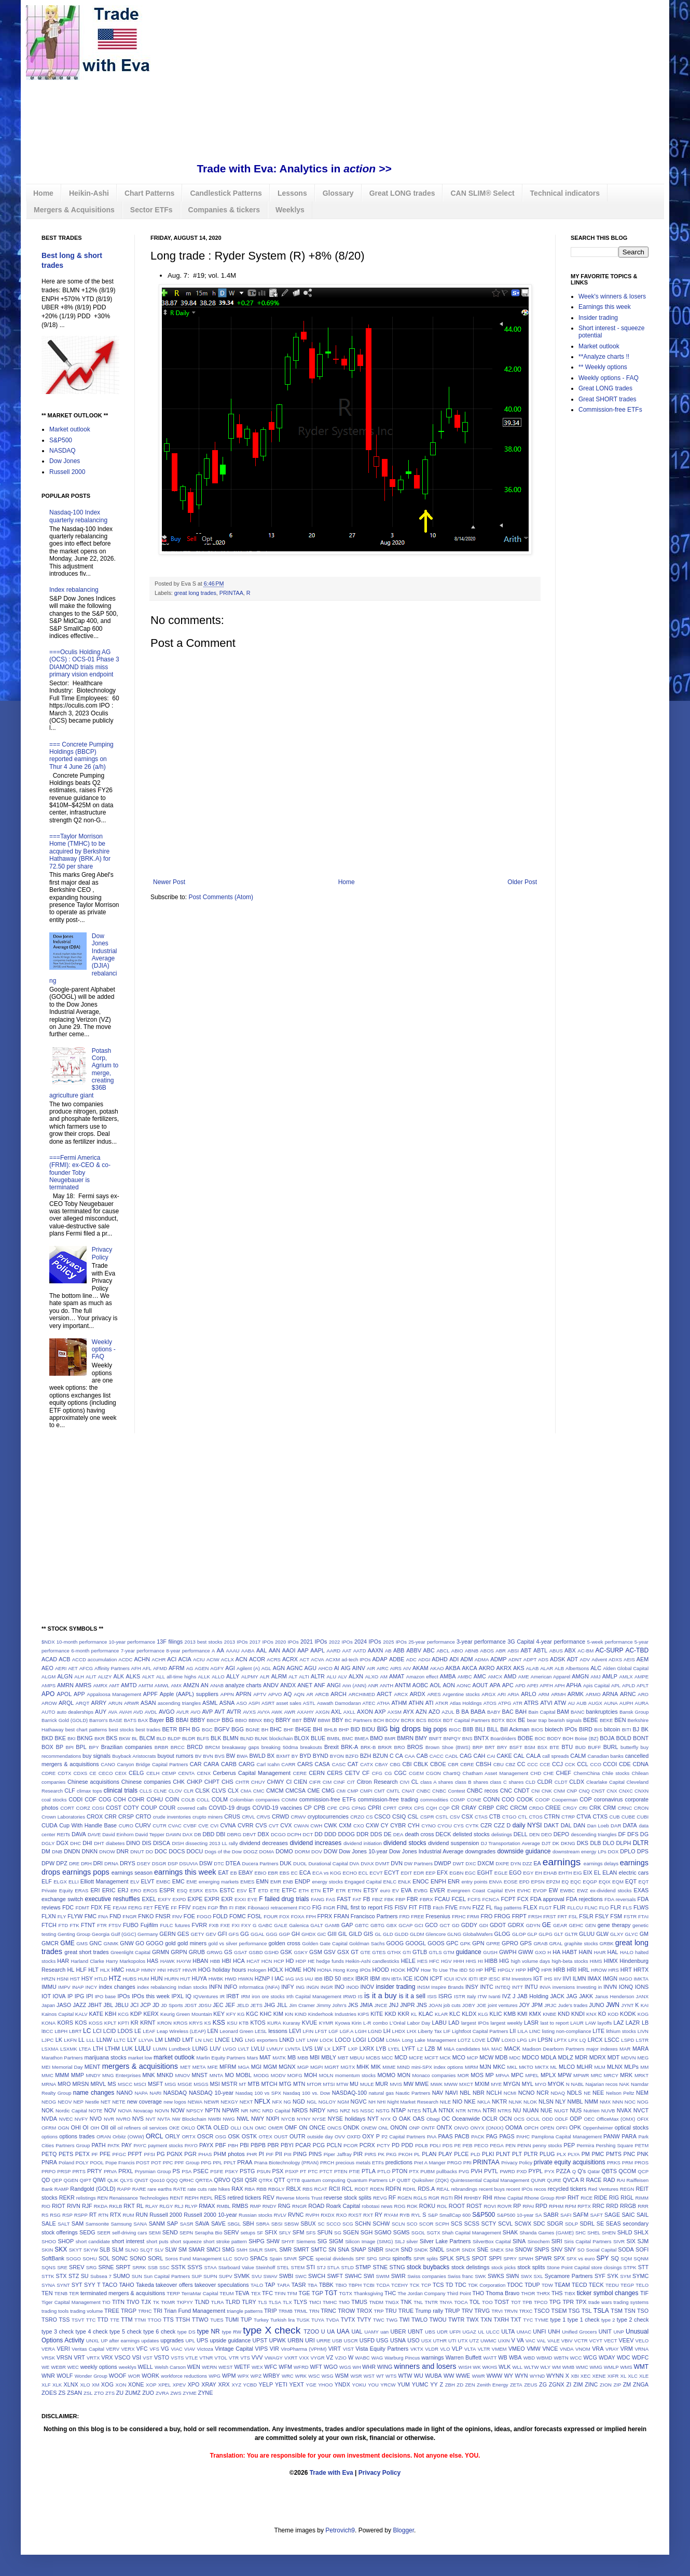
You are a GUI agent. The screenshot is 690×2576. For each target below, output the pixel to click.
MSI (214, 2084)
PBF (220, 2145)
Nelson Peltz (620, 2093)
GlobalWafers (478, 1934)
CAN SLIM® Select (482, 193)
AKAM (420, 1668)
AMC (480, 1676)
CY (385, 1825)
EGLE (501, 1873)
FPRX (324, 1916)
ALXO (372, 1676)
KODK (628, 2014)
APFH (546, 1685)
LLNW (104, 2040)
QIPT (85, 2180)
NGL (312, 2102)
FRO (487, 1916)
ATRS (531, 1703)
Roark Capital (343, 2206)
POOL (97, 2162)
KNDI (578, 2014)
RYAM (391, 2215)
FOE (189, 1916)
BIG (382, 1729)
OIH (94, 2128)
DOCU (195, 1851)
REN (102, 2198)
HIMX (611, 1961)
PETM (642, 2145)
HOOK (398, 1970)
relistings (86, 2198)
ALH (79, 1676)
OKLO (188, 2128)
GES (183, 1934)
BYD (305, 1756)
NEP (78, 2102)
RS (45, 2215)
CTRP (568, 1817)
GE (546, 1925)
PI (261, 2154)
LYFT (409, 2048)
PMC (597, 2154)
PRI (467, 2162)
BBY (337, 1720)
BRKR (385, 1747)
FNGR (129, 1916)
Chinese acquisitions (93, 1782)
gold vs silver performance (237, 1943)
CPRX (405, 1808)
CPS (419, 1808)
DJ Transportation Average (510, 1843)
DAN (579, 1825)
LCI (97, 2031)
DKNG (568, 1843)
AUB (581, 1703)
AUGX (595, 1703)
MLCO (567, 2067)
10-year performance (132, 1642)
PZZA (563, 2171)
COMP (457, 1799)
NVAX (624, 2110)
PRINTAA (231, 593)
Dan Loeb (598, 1825)
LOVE (479, 2040)
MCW (486, 2057)
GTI (407, 1952)
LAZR (633, 2022)
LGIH (360, 2031)
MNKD (165, 2075)
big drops (405, 1729)
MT (242, 2084)
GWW (525, 1952)
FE (107, 1907)
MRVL (98, 2084)
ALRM (279, 1676)
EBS (284, 1873)
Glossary (338, 193)
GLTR (570, 1934)
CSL (413, 1816)
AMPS (49, 1685)
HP (479, 1970)
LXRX (367, 2048)
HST (75, 1979)
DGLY (48, 1843)
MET (185, 2067)
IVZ (506, 1996)
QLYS (126, 2180)
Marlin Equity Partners (220, 2057)
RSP (67, 2215)
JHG (269, 2005)
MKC (499, 2067)
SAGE (612, 2215)
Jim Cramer (302, 2005)
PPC (168, 2162)
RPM (570, 2206)
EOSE (511, 1881)
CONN (491, 1799)
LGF (333, 2031)
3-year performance (481, 1641)
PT (303, 2171)
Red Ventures (603, 2189)
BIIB (468, 1729)
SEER (104, 2232)
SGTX (433, 2232)
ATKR (441, 1703)
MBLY (328, 2057)
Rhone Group (540, 2198)
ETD (263, 1890)
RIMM (641, 2198)
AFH (136, 1668)
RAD (609, 2180)
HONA (325, 1970)
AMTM (146, 1685)
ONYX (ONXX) (487, 2128)
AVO (195, 1712)
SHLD (624, 2232)
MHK (362, 2067)
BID (355, 1729)
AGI (230, 1668)
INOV (367, 1987)
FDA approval (547, 1899)
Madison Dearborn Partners (553, 2049)
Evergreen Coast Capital (475, 1890)
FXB (214, 1925)
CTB (495, 1816)
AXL (336, 1712)
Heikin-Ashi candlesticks (372, 1961)
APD (520, 1685)
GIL (342, 1934)
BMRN (405, 1738)
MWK (437, 2084)
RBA (250, 2189)
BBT (297, 1720)
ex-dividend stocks (610, 1890)
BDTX (498, 1720)
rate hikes (219, 2189)
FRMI (473, 1916)
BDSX (434, 1720)
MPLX (548, 2075)
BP (59, 1747)
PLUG (547, 2154)
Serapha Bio (208, 2232)
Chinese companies (146, 1782)
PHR (251, 2154)
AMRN (65, 1685)
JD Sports (172, 2005)
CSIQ (399, 1816)
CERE (300, 1773)
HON (309, 1970)
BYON (337, 1756)
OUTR (297, 2136)
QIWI (99, 2180)
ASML (209, 1703)
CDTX (64, 1773)
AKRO (487, 1668)
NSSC (368, 2110)
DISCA (161, 1843)
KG (241, 2014)
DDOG (346, 1834)
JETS (256, 2005)
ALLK (204, 1676)
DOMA (266, 1851)
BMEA (361, 1738)
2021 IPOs (313, 1641)
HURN (171, 1979)
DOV (316, 1851)
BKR (99, 1738)
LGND (375, 2031)
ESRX (196, 1890)
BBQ (269, 1720)
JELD (243, 2005)
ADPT (530, 1659)
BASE (115, 1720)
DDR (362, 1834)
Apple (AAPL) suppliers (189, 1694)
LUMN (160, 2049)
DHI (87, 1843)
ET (252, 1890)
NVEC (66, 2119)
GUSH (490, 1952)
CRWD (280, 1816)
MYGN (511, 2084)
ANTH (386, 1685)
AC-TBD (636, 1650)
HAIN (585, 1952)
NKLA (483, 2102)
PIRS (370, 2154)
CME (313, 1790)
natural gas (381, 2093)
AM (384, 1676)
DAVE (94, 1834)
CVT (274, 1825)
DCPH (294, 1834)
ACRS (274, 1659)
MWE (422, 2084)
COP (585, 1799)
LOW (493, 2040)
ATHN (416, 1703)
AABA (248, 1650)
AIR (371, 1668)
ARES (433, 1694)
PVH (476, 2171)
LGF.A (347, 2031)
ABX (570, 1650)
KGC (252, 2014)
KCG (123, 2014)
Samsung (121, 2224)
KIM (278, 2014)
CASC (339, 1764)
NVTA (163, 2119)
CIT (351, 1782)
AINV (358, 1668)
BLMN (231, 1738)
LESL (261, 2031)
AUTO (48, 1712)
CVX (286, 1825)
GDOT (498, 1925)
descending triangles (593, 1834)
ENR (454, 1881)
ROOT (457, 2206)
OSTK (249, 2136)
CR (455, 1808)
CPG (344, 1808)
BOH (567, 1738)
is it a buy (380, 1995)
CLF (69, 1790)
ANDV (271, 1685)
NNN (617, 2102)
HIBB (491, 1961)
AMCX (495, 1676)
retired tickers (244, 2197)
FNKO (146, 1916)
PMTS (614, 2154)
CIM (327, 1782)
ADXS (615, 1659)
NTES (414, 2110)
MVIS (396, 2084)
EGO (515, 1872)
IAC (279, 1978)
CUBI (642, 1817)
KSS (219, 2022)
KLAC (426, 2014)
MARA (640, 2048)
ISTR (459, 1996)
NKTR (499, 2101)
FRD (404, 1916)
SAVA (202, 2223)
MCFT (431, 2057)
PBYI (287, 2145)
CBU (498, 1764)
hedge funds (330, 1961)
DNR (123, 1851)
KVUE (309, 2022)
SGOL (418, 2232)
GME (67, 1943)
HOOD (380, 1970)
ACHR (158, 1659)
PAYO (191, 2145)
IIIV (557, 1979)
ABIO (457, 1650)
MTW (342, 2084)
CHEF (563, 1773)
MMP (77, 2075)
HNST (174, 1970)
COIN (172, 1799)
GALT (316, 1925)
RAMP (61, 2189)
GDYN (533, 1925)
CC (521, 1764)
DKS (582, 1843)
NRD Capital (277, 2110)
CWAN (301, 1825)
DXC (470, 1863)
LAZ (618, 2022)
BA (464, 1712)
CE (92, 1773)
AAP (303, 1650)
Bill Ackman (514, 1729)
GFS (234, 1934)
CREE (553, 1808)
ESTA (211, 1890)
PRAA (244, 2162)
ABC (429, 1650)
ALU (331, 1676)
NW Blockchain (189, 2119)
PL (417, 2154)
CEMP (169, 1773)
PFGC (119, 2154)
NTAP (398, 2110)
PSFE (216, 2171)
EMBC (163, 1881)
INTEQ (502, 1987)
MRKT (641, 2075)
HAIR (600, 1952)
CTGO (509, 1817)
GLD (388, 1934)
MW (408, 2084)
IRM (245, 1996)
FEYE (162, 1907)
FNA (103, 1916)
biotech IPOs (561, 1729)
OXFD (354, 2136)
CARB (229, 1764)
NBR (479, 2093)
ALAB (532, 1668)
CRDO (536, 1808)
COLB (188, 1799)
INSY (471, 1987)
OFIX (642, 2119)
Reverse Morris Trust (299, 2198)
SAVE (218, 2223)
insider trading (396, 1986)
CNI (535, 1791)
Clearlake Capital (605, 1782)
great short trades (86, 1952)
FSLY (602, 1916)
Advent (599, 1659)
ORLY (172, 2136)
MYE (496, 2084)
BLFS (203, 1738)
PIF (269, 2154)
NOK (47, 2110)
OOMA (513, 2127)
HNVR (190, 1970)
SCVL (505, 2223)
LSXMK (68, 2049)
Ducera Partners (260, 1863)
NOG (642, 2102)
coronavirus (608, 1799)
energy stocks (327, 1881)
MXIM (482, 2084)
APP (79, 1694)
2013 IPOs (236, 1642)
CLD (530, 1782)
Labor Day (419, 2023)
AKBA (452, 1668)
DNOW (107, 1851)
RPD (541, 2206)
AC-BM (585, 1650)
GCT (444, 1925)
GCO (431, 1925)
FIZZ (478, 1907)
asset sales (288, 1703)
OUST (281, 2136)
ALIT (91, 1676)
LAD (453, 2022)
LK (59, 2040)
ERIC (109, 1890)
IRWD (349, 1996)
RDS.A (426, 2189)
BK (644, 1729)
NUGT (561, 2110)
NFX (277, 2102)
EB (233, 1873)
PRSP (64, 2171)
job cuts (452, 2005)
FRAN (341, 1916)
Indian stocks (192, 1987)
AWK (277, 1712)
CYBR (398, 1825)
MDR (581, 2057)
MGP (303, 2067)
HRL (583, 1970)
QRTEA (204, 2180)
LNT (301, 2040)
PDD (407, 2145)
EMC (178, 1881)
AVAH (125, 1712)
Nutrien (592, 2110)
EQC (575, 1881)
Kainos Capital (58, 2014)
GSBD (256, 1952)
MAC (496, 2049)
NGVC (359, 2101)
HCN (266, 1961)
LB (645, 2022)
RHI (488, 2197)
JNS (422, 2005)
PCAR (303, 2145)
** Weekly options (602, 367)
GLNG (454, 1934)
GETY (197, 1934)
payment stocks (165, 2145)
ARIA (513, 1694)
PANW (611, 2136)
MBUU (357, 2057)
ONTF (428, 2128)
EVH (510, 1890)
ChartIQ (452, 1773)
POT (156, 2162)
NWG (228, 2119)
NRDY (318, 2110)
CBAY (381, 1764)
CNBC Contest (448, 1791)
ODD (547, 2119)
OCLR (490, 2119)
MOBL (244, 2075)
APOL (64, 1694)
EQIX (605, 1881)
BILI (480, 1729)
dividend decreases (264, 1843)
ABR (500, 1650)
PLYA (573, 2154)
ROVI (489, 2206)
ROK (412, 2206)
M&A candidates (462, 2049)
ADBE (396, 1659)
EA (537, 1863)
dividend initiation (362, 1843)
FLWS (640, 1907)
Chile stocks (615, 1773)
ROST (474, 2206)
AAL (261, 1650)
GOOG (395, 1943)
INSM (423, 1987)
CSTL (441, 1817)
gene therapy (614, 1925)
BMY (421, 1738)
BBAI (182, 1720)
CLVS (219, 1790)
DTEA (233, 1863)
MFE (213, 2067)
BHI (317, 1729)
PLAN (429, 2154)
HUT (185, 1979)
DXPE (502, 1863)
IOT (46, 1996)
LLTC (120, 2040)
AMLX (626, 1676)
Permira (586, 2145)
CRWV (298, 1817)
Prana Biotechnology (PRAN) (286, 2162)
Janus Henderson (614, 1996)
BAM (563, 1712)
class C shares (507, 1782)
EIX (587, 1872)
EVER (437, 1890)
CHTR (243, 1782)
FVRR (199, 1925)
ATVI (546, 1703)
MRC (596, 2075)
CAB (421, 1756)
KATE (96, 2014)
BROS (415, 1747)
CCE (545, 1764)
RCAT (320, 2189)
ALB (559, 1668)
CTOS (535, 1817)
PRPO (49, 2171)
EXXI (240, 1899)
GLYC (631, 1934)
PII (278, 2154)
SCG (347, 2224)
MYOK (556, 2084)
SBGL (234, 2224)
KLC (454, 2014)
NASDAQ (62, 450)
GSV (330, 1952)
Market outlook (69, 429)
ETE (275, 1890)
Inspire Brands (447, 1987)
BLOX (301, 1738)
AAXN (375, 1650)
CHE (548, 1773)
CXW (372, 1825)
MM (644, 2067)
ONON (398, 2127)
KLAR (441, 2014)
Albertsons (577, 1668)
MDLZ (565, 2057)
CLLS (146, 1791)
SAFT (596, 2215)
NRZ (345, 2110)
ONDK (351, 2127)
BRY (502, 1747)
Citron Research (377, 1782)
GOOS (435, 1943)
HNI (161, 1970)
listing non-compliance (566, 2031)
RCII (334, 2189)
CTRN (552, 1816)
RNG (284, 2206)
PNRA (49, 2162)
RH (458, 2197)
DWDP (442, 1863)
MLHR (585, 2067)
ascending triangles (179, 1703)
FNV (177, 1916)
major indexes (602, 2049)
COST (113, 1808)
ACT (304, 1659)
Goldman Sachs (367, 1943)
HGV (446, 1961)
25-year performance (431, 1642)
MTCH (269, 2084)
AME (523, 1676)
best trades (147, 1729)
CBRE (467, 1764)
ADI (454, 1659)
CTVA (583, 1816)
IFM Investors (517, 1979)
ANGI (333, 1685)
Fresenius (437, 1916)
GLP (532, 1934)
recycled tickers (567, 2189)
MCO (458, 2057)
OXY (368, 2136)
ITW (482, 1996)
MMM (62, 2075)
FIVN (465, 1907)
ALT (292, 1676)
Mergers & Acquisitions (74, 210)
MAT (265, 2057)
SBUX (307, 2223)
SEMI (154, 2232)
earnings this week (185, 1872)
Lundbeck (179, 2049)
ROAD (316, 2206)
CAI (491, 1756)
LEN (212, 2031)
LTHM (112, 2048)
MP (489, 2075)
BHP (344, 1729)
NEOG (49, 2102)
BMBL (333, 1738)
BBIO (241, 1720)
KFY (231, 2014)
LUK (127, 2048)
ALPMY (249, 1676)
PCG (319, 2145)
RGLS (420, 2198)
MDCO (530, 2057)
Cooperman (564, 1799)
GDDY (469, 1925)
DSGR (159, 1863)
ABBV (413, 1650)
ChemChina (586, 1773)
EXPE (195, 1899)
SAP (172, 2223)
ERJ (123, 1890)
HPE (490, 1970)
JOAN (435, 2005)
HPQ (534, 1970)
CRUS (232, 1816)
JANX (642, 1996)
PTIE (354, 2171)
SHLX (641, 2232)
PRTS (78, 2171)
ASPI (254, 1703)
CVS (261, 1825)
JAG (572, 1996)
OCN (505, 2119)
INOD (352, 1987)
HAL (613, 1952)
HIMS (596, 1961)
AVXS (249, 1712)
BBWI (324, 1720)
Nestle (92, 2102)
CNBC (424, 1791)
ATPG (504, 1703)
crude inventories (172, 1817)
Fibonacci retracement (272, 1907)
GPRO (510, 1943)
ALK (119, 1676)
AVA (112, 1712)
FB (366, 1899)
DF (621, 1834)
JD (156, 2005)
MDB (501, 2057)
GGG (271, 1934)
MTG (285, 2084)
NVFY (81, 2119)
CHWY (275, 1782)
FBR (412, 1899)
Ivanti (495, 1996)
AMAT (396, 1676)
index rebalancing (156, 1987)
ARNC (628, 1694)
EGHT (485, 1872)
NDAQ (557, 2093)
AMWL (162, 1685)
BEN (620, 1720)
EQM (618, 1881)
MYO (540, 2084)
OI (85, 2127)
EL (597, 1872)
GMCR (50, 1943)
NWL (243, 2119)
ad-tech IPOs (355, 1659)
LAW (590, 2023)
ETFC (289, 1890)
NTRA (474, 2110)
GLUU (587, 1934)
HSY (87, 1978)
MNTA (216, 2075)
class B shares (471, 1782)
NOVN (162, 2110)
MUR (382, 2084)
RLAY (151, 2206)
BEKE (606, 1720)
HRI (572, 1970)
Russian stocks (255, 2215)
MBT (343, 2057)
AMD (510, 1676)
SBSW (291, 2224)
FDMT (83, 1907)
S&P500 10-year (515, 2215)
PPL (217, 2162)
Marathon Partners (62, 2057)
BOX (47, 1747)
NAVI (451, 2093)
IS (360, 1996)
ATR (517, 1703)
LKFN (70, 2040)
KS (207, 2023)
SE (600, 2223)
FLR (616, 1907)
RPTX (584, 2206)
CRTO (143, 1816)
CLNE (160, 1791)
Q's (581, 2171)
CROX (95, 1816)
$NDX (48, 1642)
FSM (616, 1916)
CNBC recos (482, 1790)
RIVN (73, 2206)
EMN (262, 1881)
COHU (154, 1799)
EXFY (164, 1899)
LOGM (376, 2040)
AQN (299, 1694)
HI (480, 1961)
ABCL (442, 1650)
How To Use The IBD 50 (448, 1970)
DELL (521, 1834)
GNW (126, 1943)
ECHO (349, 1873)
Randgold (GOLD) (92, 2189)
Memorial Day (67, 2067)
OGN (63, 2128)
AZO (434, 1712)
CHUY (258, 1782)
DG (644, 1834)
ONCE (317, 2127)
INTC (486, 1987)
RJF (87, 2206)
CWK (330, 1825)
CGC (400, 1773)
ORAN (103, 2136)
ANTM (403, 1685)
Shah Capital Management (471, 2232)
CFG (377, 1773)
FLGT (545, 1907)
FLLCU (575, 1907)
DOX (613, 1851)
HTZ (115, 1978)
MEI (46, 2067)
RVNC (295, 2215)
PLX (561, 2154)
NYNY (304, 2119)
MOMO (386, 2075)
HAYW (183, 1961)
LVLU (258, 2048)
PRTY (94, 2171)
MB (291, 2057)
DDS (376, 1834)
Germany (147, 1934)
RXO (341, 2215)
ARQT (83, 1703)
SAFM (580, 2215)
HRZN (49, 1979)
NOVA (125, 2110)
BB (169, 1720)
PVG (464, 2171)
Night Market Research (412, 2102)
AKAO (437, 1668)
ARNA (610, 1694)
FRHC (459, 1916)
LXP (352, 2049)
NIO (457, 2101)
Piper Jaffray (338, 2154)
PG (161, 2154)
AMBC (465, 1676)
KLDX (469, 2014)
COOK (525, 1799)
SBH (248, 2223)
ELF (47, 1881)
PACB (462, 2136)
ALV (342, 1676)
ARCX (401, 1694)
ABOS (487, 1650)
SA (538, 2215)
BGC (207, 1729)
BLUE (318, 1738)
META (199, 2067)
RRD (612, 2206)
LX (327, 2049)
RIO (46, 2206)
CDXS (81, 1773)
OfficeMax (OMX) (616, 2119)
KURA (274, 2023)
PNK (642, 2154)
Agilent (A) (248, 1668)
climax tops (89, 1791)
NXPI (272, 2119)
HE (311, 1961)
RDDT (361, 2189)
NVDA (49, 2119)
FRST (549, 1916)
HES (422, 1961)
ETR (341, 1890)
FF (174, 1907)
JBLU (121, 2005)
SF (260, 2232)
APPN (227, 1694)
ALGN (64, 1676)
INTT (517, 1987)
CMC (259, 1791)
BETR (169, 1729)
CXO (358, 1825)
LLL (91, 2040)
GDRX (516, 1925)
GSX (343, 1952)
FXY (246, 1925)
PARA (629, 2136)
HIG (504, 1961)
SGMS (401, 2232)
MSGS (201, 2084)
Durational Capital (328, 1863)
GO (139, 1943)
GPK (465, 1943)
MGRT (331, 2067)
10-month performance (82, 1642)
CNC (506, 1790)
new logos (174, 2102)
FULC (166, 1925)
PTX (414, 2171)
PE (457, 2145)
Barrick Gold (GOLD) (65, 1720)
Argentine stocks (461, 1694)
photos (236, 2154)
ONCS (334, 2128)
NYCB (288, 2119)
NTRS (504, 2110)
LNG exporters (261, 2040)
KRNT (147, 2022)
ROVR (505, 2206)
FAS (330, 1899)
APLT (642, 1685)
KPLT (110, 2023)
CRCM (518, 1808)
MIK (376, 2067)
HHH (458, 1961)
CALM (578, 1756)
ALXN (356, 1676)
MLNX (615, 2067)
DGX (62, 1843)
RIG (614, 2197)
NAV (437, 2093)
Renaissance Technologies (138, 2198)
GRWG (214, 1952)
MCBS (373, 2057)
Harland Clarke (87, 1961)
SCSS (471, 2223)
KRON (164, 2023)
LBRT (75, 2031)
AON (448, 1685)
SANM (157, 2223)
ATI (429, 1703)
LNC (208, 2040)
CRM (609, 1808)
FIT (413, 1907)
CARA (211, 1764)
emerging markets (219, 1881)
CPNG (359, 1808)
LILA (522, 2031)
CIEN (300, 1782)
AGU (310, 1668)
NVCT (640, 2110)
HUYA (198, 1978)
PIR (358, 2154)
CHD (535, 1773)
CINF (339, 1782)
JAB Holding (532, 1996)
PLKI (488, 2154)
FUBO (131, 1925)
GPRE (493, 1943)
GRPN (179, 1952)
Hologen (256, 1970)
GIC (321, 1934)
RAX (237, 2189)
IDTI (473, 1979)
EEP (430, 1873)
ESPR (166, 1890)
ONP (414, 2128)
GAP (347, 1925)
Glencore (435, 1934)
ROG (400, 2206)
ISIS (432, 1996)
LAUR (577, 2023)
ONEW (369, 2128)
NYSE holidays (347, 2119)
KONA (49, 2023)
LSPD (627, 2040)
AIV (407, 1668)
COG (105, 1799)
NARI (155, 2093)
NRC (255, 2110)
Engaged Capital (362, 1881)
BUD (580, 1747)
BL (135, 1738)
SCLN (398, 2224)
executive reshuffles (112, 1899)
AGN (279, 1668)
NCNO (526, 2093)
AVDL (151, 1712)
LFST (321, 2031)
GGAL (258, 1934)
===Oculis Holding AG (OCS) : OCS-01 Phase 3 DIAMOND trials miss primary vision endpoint (84, 663)
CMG (328, 1790)
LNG (237, 2040)
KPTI (123, 2023)
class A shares (436, 1782)
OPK (575, 2127)
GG (244, 1934)
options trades (76, 2136)
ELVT (147, 1881)
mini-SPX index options (437, 2067)
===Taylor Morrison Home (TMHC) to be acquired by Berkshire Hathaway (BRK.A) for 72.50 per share (80, 851)
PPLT (230, 2162)
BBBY (197, 1720)
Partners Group (73, 2145)
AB (388, 1650)
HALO (626, 1952)
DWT (458, 1863)
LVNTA (293, 2049)
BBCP (213, 1720)
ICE (407, 1978)
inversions (564, 1987)
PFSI (149, 2154)
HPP (521, 1970)
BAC (507, 1712)
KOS (81, 2022)
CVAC (175, 1825)
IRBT (232, 1996)
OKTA (204, 2127)
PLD (475, 2154)
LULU (143, 2048)
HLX (105, 1970)
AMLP (609, 1676)
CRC (502, 1808)
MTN (299, 2084)
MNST (200, 2075)
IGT (538, 1978)
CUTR (160, 1825)
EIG (577, 1873)
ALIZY (105, 1676)
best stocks (121, 1729)
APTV (259, 1694)
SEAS (613, 2223)
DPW (48, 1863)
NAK (624, 2084)
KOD (613, 2014)
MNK (149, 2075)
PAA (431, 2136)
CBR (453, 1764)
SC (321, 2224)
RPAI (528, 2206)
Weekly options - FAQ (104, 1349)
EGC (470, 1873)
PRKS (613, 2162)
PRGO (454, 2162)
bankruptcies (602, 1712)
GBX (392, 1925)
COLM (220, 1799)
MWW (451, 2084)
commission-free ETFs (327, 1799)
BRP (478, 1747)
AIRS (396, 1668)
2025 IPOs (395, 1642)
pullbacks (446, 2171)
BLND (247, 1738)
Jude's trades (573, 2005)
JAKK (586, 1996)
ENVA (495, 1881)
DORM (302, 1851)
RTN (103, 2215)
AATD (359, 1650)
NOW (177, 2110)
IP (70, 1996)
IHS (548, 1979)
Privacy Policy (102, 1253)
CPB (319, 1808)
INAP (78, 1987)
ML (553, 2067)
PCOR (350, 2145)
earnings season (132, 1872)
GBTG (377, 1925)
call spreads (555, 1756)
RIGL (626, 2197)
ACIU (199, 1659)
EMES (247, 1881)
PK (381, 2154)
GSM (315, 1952)
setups (248, 2232)
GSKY (301, 1952)
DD (318, 1834)
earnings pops (85, 1872)
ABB (399, 1650)
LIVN (643, 2031)
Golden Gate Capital (325, 1943)
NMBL (575, 2101)
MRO (64, 2084)
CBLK (420, 1764)
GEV (210, 1934)
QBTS (609, 2171)
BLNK (261, 1738)
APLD (628, 1685)
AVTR (234, 1712)
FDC (68, 1907)
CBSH (483, 1764)
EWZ (582, 1890)
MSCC (125, 2084)
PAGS (506, 2136)
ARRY (98, 1703)
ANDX (288, 1685)
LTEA (85, 2049)
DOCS (177, 1851)
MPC (517, 2075)
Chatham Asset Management (496, 1773)
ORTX (188, 2136)
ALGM (49, 1676)
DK (556, 1843)
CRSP (126, 1816)
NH (372, 2102)
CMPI (366, 1791)
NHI (381, 2102)
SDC (539, 2223)
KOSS (96, 2023)
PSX (278, 2171)
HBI (226, 1961)
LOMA (393, 2040)
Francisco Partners (374, 1916)
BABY (494, 1712)
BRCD (195, 1747)
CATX (366, 1764)
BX (270, 1756)
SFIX (271, 2232)
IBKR (361, 1978)
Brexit (331, 1747)
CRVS (263, 1817)
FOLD (220, 1916)
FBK (389, 1899)
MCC (387, 2057)
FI (231, 1907)
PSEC (201, 2171)
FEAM (120, 1907)
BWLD (258, 1756)
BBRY (283, 1720)
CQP (444, 1808)
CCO (595, 1764)
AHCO (325, 1668)
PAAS (445, 2136)
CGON (433, 1773)
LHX (412, 2031)
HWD (231, 1979)
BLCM (147, 1738)
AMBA (448, 1676)
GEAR (560, 1925)
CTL (522, 1817)
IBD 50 (332, 1978)
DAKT (551, 1825)
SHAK (510, 2232)
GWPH (508, 1952)
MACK (512, 2048)
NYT (373, 2119)
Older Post (522, 882)
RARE (139, 2189)
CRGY (570, 1808)
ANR (373, 1685)
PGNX (175, 2154)
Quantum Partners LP (371, 2180)
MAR (624, 2049)
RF (392, 2197)
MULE (367, 2084)
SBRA (262, 2224)
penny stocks (547, 2145)
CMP (352, 1791)
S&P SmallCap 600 (449, 2215)
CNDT (522, 1790)
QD (46, 2180)
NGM (343, 2102)
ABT (525, 1650)
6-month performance (95, 1650)
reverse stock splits (347, 2197)
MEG (642, 2057)
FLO (604, 1907)
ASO (242, 1703)
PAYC (139, 2145)
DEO (546, 1834)
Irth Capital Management (313, 1996)
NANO (124, 2093)
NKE (469, 2101)
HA (556, 1952)
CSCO (382, 1816)
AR (309, 1694)
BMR (389, 1738)
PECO (481, 2145)
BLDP (174, 1738)
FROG (502, 1916)
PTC (313, 2171)
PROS (641, 2162)
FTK (74, 1925)
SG (337, 2232)
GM (644, 1934)
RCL (347, 2189)
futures (182, 1925)
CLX (233, 1790)
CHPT (211, 1782)
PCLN (334, 2145)
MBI (315, 2057)
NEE (598, 2093)
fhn (223, 1907)
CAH (480, 1756)
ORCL (154, 2136)
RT (92, 2215)
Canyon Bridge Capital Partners (152, 1764)
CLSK (202, 1790)
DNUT (137, 1851)
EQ (565, 1881)
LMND (172, 2040)
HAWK (167, 1961)
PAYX (206, 2145)
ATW (560, 1703)
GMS (82, 1943)
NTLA (429, 2110)
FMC (90, 1916)
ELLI (73, 1881)
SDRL (587, 2223)
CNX (611, 1791)
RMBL (224, 2206)
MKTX (542, 2067)
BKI (71, 1738)
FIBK (240, 1907)
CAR (196, 1764)
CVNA (228, 1825)
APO (48, 1694)
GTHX (394, 1952)
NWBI (214, 2119)
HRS (614, 1970)
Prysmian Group (153, 2171)
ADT (572, 1659)
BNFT (435, 1738)
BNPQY (452, 1738)
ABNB (471, 1650)
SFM (299, 2232)
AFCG (86, 1668)
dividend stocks (404, 1843)
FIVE (451, 1907)
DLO (608, 1843)
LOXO (509, 2040)
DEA (398, 1834)
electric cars (633, 1872)
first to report (366, 1907)
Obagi (433, 2119)
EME (191, 1881)
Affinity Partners (112, 1668)
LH (387, 2031)
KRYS (196, 2023)
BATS (130, 1720)
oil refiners (129, 2128)
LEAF (149, 2031)
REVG (380, 2198)
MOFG (294, 2075)
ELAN (609, 1872)
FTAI (643, 1916)
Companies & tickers (224, 210)
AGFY (217, 1668)
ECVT (376, 1873)
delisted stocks (471, 1834)
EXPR (211, 1899)
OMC (260, 2128)
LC (87, 2031)
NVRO (123, 2119)
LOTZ (464, 2040)
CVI (214, 1825)
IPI (89, 1996)
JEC (218, 2005)
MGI (256, 2067)
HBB (215, 1961)
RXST (355, 2215)
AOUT (480, 1685)
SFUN (324, 2232)
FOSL (254, 1916)
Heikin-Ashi (89, 193)
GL (378, 1934)
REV (268, 2197)
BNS (467, 1738)
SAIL (642, 2215)
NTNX (446, 2110)
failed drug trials (287, 1899)
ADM (466, 1659)
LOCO (343, 2040)
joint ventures (502, 2005)
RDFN (393, 2189)
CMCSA (295, 1790)
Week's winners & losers (612, 296)
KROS (180, 2023)
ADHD (440, 1659)
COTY (131, 1808)
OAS (418, 2119)
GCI (419, 1925)
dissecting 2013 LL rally (211, 1843)
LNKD (286, 2040)
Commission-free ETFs (610, 409)
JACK (557, 1996)
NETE (119, 2102)
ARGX (488, 1694)
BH (264, 1729)
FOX (284, 1916)
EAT (223, 1872)
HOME (293, 1970)
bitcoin (612, 1729)
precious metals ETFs (360, 2162)
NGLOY (327, 2102)
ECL (363, 1873)
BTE (554, 1747)
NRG (332, 2110)
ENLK (404, 1881)
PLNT (503, 2154)
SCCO (333, 2224)
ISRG (445, 1996)
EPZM (553, 1881)
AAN (274, 1650)
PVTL (491, 2171)
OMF (291, 2127)
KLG (483, 2014)
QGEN (71, 2180)
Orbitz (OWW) (128, 2136)
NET (106, 2102)
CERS (334, 1773)
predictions (398, 2162)
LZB (430, 2048)
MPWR (581, 2075)
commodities (434, 1799)
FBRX (426, 1899)
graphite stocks (581, 1943)
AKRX (504, 1668)
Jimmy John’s (331, 2005)
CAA (410, 1756)
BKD (47, 1738)
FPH (311, 1916)
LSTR (642, 2040)
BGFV (221, 1729)
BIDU (368, 1729)
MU (354, 2084)
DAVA (79, 1834)
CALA (533, 1756)
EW (553, 1890)
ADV (584, 1659)
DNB (57, 1851)
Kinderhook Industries (332, 2014)
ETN (316, 1890)
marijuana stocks (105, 2057)
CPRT (390, 1808)
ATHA (383, 1703)
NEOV (65, 2102)
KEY (219, 2014)
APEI (533, 1685)
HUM (143, 1979)
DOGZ (250, 1851)
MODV (278, 2075)
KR (135, 2022)
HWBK (216, 1979)
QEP (56, 2180)
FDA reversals (620, 1899)
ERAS (81, 1890)
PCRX (367, 2145)
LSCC (611, 2040)
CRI (583, 1808)
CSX (467, 1816)
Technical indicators (565, 193)
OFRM (49, 2128)
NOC (630, 2102)
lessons (277, 2031)
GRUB (197, 1952)
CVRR (246, 1825)
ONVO (461, 2128)
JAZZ (79, 2005)
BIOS (537, 1729)
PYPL (536, 2171)
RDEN (377, 2189)
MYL (527, 2084)
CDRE (49, 1773)
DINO (133, 1843)
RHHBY (472, 2198)
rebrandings (464, 2189)
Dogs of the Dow (223, 1851)
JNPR (407, 2005)
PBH (233, 2145)
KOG (643, 2014)
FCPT (508, 1899)
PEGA (497, 2145)
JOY (524, 2005)
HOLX (275, 1970)
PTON (399, 2171)
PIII (287, 2154)
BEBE (590, 1720)
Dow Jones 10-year (363, 1851)
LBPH (60, 2031)
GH (296, 1934)
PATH (98, 2145)
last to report (555, 2023)
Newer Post (169, 882)
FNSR (162, 1916)
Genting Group (74, 1934)
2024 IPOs (367, 1641)
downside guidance (523, 1851)
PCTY (383, 2145)
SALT (64, 2224)
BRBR (162, 1747)
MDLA (548, 2057)
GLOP (519, 1934)
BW (230, 1756)
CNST (598, 1791)
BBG (227, 1720)
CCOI (610, 1764)
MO (229, 2075)
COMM (289, 1799)
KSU (232, 2023)
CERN (317, 1773)
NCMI (510, 2093)
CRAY (468, 1808)
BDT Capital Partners (466, 1720)
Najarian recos (602, 2084)
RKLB (115, 2206)
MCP (472, 2057)
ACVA (317, 1659)
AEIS (629, 1659)
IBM (375, 1978)
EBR (273, 1873)
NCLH (494, 2093)
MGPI (316, 2067)
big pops (435, 1729)
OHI (75, 2127)
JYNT (627, 2005)
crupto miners (207, 1817)
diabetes (115, 1843)
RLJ (178, 2206)
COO (508, 1799)
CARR (288, 1764)
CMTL (393, 1791)
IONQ (626, 1987)
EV (395, 1890)
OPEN (547, 2128)
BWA (242, 1756)
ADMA (482, 1659)
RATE (179, 2189)
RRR (643, 2206)
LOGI (359, 2040)
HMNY (148, 1970)
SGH (366, 2232)
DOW (330, 1851)
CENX (204, 1773)
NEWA (195, 2102)
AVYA (263, 1712)
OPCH (531, 2128)
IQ (188, 1996)
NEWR (211, 2102)
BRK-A (349, 1747)
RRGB (628, 2206)
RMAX (207, 2206)
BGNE (252, 1729)
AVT (219, 1712)
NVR (109, 2119)
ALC (595, 1668)
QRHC (186, 2180)
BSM (530, 1747)
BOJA (607, 1738)
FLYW (74, 1916)
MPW (564, 2075)
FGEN (199, 1907)
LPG (522, 2040)
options (50, 2136)
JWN (612, 2005)
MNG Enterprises (121, 2075)
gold (170, 1943)
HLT (93, 1970)
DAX (188, 1834)
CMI (341, 1791)
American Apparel (550, 1676)
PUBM (427, 2171)
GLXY (617, 1934)
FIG (317, 1907)
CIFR (315, 1782)
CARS (305, 1764)
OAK (405, 2119)
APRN (243, 1694)
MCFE (416, 2057)
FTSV (114, 1925)
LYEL (394, 2049)
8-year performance (188, 1650)
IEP (483, 1979)
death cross (419, 1834)
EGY (528, 1873)
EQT (631, 1881)
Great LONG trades (402, 193)
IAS (299, 1979)
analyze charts (243, 1685)
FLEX (530, 1907)
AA (220, 1650)
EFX (442, 1872)
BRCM (212, 1747)
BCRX (408, 1720)
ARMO (593, 1694)
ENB (288, 1881)
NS (355, 2110)
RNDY (270, 2206)
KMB (510, 2014)
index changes (117, 1987)
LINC (535, 2031)
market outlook (174, 2057)
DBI (220, 1834)
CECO (106, 1773)
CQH (431, 1808)
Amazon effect (422, 1676)
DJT (546, 1843)
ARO (643, 1694)
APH (560, 1685)
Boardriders (503, 1738)
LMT (188, 2040)
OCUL (533, 2119)
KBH (110, 2014)
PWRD (507, 2171)
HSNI (62, 1979)
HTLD (100, 1979)
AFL (147, 1668)
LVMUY (275, 2049)
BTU (567, 1747)
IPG (80, 1996)
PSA (186, 2171)
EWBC (567, 1890)
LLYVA (146, 2040)
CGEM (416, 1773)
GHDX (308, 1934)
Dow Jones (64, 461)
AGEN (202, 1668)
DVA (354, 1863)
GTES (378, 1952)
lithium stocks (621, 2031)
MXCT (466, 2084)
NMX (605, 2102)
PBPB (258, 2145)
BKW (124, 1738)
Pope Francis (120, 2162)
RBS (307, 2189)
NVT (151, 2119)
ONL (383, 2128)
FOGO (204, 1916)
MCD (400, 2057)
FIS (388, 1907)
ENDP (302, 1881)
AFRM (177, 1668)
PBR (273, 2145)
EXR (226, 1899)
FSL (573, 1916)
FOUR (271, 1916)
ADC (411, 1659)
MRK (626, 2075)
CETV (352, 1773)
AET (73, 1668)
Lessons (292, 193)
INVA (545, 1987)
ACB (64, 1659)
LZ (420, 2049)
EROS (150, 1890)
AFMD (160, 1668)
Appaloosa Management (114, 1694)
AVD (138, 1712)
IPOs (123, 1996)
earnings (562, 1861)
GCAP (405, 1925)
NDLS (574, 2093)
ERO (135, 1890)
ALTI (304, 1676)
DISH (178, 1843)
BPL (81, 1747)
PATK (113, 2145)
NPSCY (194, 2110)
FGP (213, 1907)
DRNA (111, 1863)
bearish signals (565, 1720)
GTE (366, 1952)
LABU (439, 2022)
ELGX (60, 1881)
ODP (576, 2119)
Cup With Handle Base (88, 1825)
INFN (215, 1987)
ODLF (561, 2119)
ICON (421, 1978)
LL (81, 2040)
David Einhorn (117, 1834)
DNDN (72, 1851)
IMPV (64, 1987)
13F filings (170, 1641)
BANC (578, 1712)
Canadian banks (605, 1756)
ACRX (290, 1659)
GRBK (607, 1943)
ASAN (148, 1703)
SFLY (285, 2232)
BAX (143, 1720)
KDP (136, 2014)
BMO (376, 1738)
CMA (245, 1791)
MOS (477, 2075)
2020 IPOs (287, 1642)
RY (378, 2215)
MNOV (182, 2075)
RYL (416, 2215)
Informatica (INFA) (259, 1987)
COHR (136, 1799)
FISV (401, 1907)
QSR (251, 2180)
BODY (554, 1738)
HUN (156, 1978)
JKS (353, 2005)
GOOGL (415, 1943)
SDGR (555, 2223)
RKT (129, 2206)
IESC (494, 1979)
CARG (247, 1764)
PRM (627, 2162)
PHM (220, 2154)
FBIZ (377, 1899)
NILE (445, 2102)
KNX (591, 2014)
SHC (580, 2232)
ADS (543, 1659)
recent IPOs (519, 2189)
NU (517, 2110)
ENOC (420, 1881)
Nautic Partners (412, 2093)
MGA (244, 2067)
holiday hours (229, 1970)
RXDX (328, 2215)
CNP (572, 1791)
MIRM (471, 2067)
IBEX (348, 1979)
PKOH (405, 2154)
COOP (542, 1799)
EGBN (456, 1873)
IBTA (396, 1979)
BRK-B (368, 1747)
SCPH (442, 2224)
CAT (353, 1764)
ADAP (379, 1659)
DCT (308, 1834)
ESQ (182, 1890)
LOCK (326, 2040)
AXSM (395, 1712)
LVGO (229, 2049)
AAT (347, 1650)
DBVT (249, 1834)
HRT (626, 1970)
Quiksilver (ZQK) (430, 2180)
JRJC (550, 2005)
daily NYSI (527, 1825)
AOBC (420, 1685)
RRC (598, 2206)
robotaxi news (377, 2206)
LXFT (339, 2048)
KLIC (496, 2014)
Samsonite (97, 2224)
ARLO (528, 1694)
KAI (644, 2005)
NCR (542, 2093)
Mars (252, 2057)
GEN (590, 1925)
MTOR (314, 2084)
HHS (471, 1961)
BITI (626, 1729)
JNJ (393, 2005)
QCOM (627, 2171)
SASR (187, 2224)
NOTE (96, 2110)
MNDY (93, 2075)
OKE (174, 2128)
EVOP (540, 1890)
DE (388, 1834)
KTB (244, 2023)
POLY (82, 2162)
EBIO (261, 1873)
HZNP (262, 1978)
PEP (569, 2145)
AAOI (289, 1650)
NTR (461, 2110)
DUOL (300, 1863)
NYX (386, 2119)
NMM (591, 2101)
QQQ (171, 2180)
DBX (263, 1834)
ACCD (79, 1659)
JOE (482, 2005)
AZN (421, 1712)
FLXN (49, 1916)
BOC (540, 1738)
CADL (452, 1756)
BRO (399, 1747)
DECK (443, 1834)
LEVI (295, 2031)
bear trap (537, 1720)
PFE (105, 2154)
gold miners (191, 1943)
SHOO (49, 2241)
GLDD (401, 1934)
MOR (463, 2075)
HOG (204, 1970)
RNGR (299, 2206)
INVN (610, 1987)
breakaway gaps (240, 1747)
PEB (468, 2145)
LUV (215, 2048)
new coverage (144, 2101)
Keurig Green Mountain (186, 2014)
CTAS (481, 1817)
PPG (206, 2162)
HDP (301, 1961)
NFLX (262, 2101)
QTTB (293, 2180)
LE (137, 2031)
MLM (600, 2067)
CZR (486, 1825)
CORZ (83, 1808)
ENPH (438, 1881)
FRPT (519, 1916)
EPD (524, 1881)
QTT (279, 2180)
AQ (288, 1694)
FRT (562, 1916)
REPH (192, 2198)
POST (142, 2162)
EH (538, 1873)
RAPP (124, 2189)
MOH (310, 2075)
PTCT (326, 2171)
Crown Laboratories (63, 1817)
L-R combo (375, 2023)
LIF (446, 2031)
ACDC (125, 1659)
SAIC (628, 2215)
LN (198, 2040)
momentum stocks (355, 2075)
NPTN (212, 2110)
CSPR (427, 1817)
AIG (346, 1668)
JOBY (468, 2005)
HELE (408, 1961)
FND (115, 1916)
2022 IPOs (341, 1642)
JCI (134, 2005)
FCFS (473, 1899)
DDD (330, 1834)
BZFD (352, 1756)
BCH (379, 1720)
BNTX (481, 1738)
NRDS (300, 2110)
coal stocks (54, 1799)
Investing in (589, 1987)
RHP (561, 2198)
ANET (304, 1685)
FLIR (559, 1907)
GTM (449, 1952)
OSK (234, 2136)
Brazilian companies (126, 1747)
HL (70, 1970)
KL (414, 2014)
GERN (167, 1934)
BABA (478, 1712)
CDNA (640, 1764)
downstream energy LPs (579, 1851)
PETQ (49, 2154)
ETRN (354, 1890)
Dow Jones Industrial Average (426, 1851)
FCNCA (490, 1899)
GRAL (556, 1943)
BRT (490, 1747)
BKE (60, 1738)
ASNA (226, 1703)
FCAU (442, 1899)
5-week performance (610, 1642)
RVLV (280, 2215)
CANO (108, 1764)
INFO (230, 1987)
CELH (153, 1773)
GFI (222, 1934)
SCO (412, 2224)
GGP (284, 1934)
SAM (78, 2223)
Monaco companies (434, 2075)
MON (403, 2075)
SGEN (351, 2232)
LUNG (200, 2048)
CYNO (428, 1825)
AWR (290, 1712)
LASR (531, 2022)
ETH (304, 1890)
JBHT (95, 2005)
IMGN (610, 1978)
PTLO (383, 2171)
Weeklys (290, 210)
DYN (515, 1863)
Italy (471, 1996)
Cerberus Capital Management (252, 1773)
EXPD (179, 1899)
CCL (582, 1764)
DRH (86, 1863)
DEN (534, 1834)
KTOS (257, 2022)
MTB (253, 2084)
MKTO (526, 2067)
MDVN (628, 2057)
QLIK (113, 2180)
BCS (421, 1720)
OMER (275, 2128)
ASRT (267, 1703)
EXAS (641, 1890)
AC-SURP (609, 1650)
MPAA (502, 2075)
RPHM (556, 2206)
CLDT (561, 1782)
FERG (135, 1907)
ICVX (461, 1979)
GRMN (160, 1952)
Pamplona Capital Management (566, 2136)
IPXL (178, 1996)
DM (46, 1851)
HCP (278, 1961)
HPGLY (506, 1970)
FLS (627, 1907)
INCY (91, 1987)
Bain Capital (541, 1712)
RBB (261, 2189)
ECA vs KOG (326, 1873)
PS (176, 2171)
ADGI (424, 1659)
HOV (413, 1970)
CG (388, 1773)
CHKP (194, 1782)
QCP (643, 2171)
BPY (94, 1747)
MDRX (597, 2057)
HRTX (640, 1970)
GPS (526, 1943)
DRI (98, 1863)
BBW (309, 1720)
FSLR (586, 1916)
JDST (190, 2005)
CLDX (576, 1782)
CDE (625, 1764)
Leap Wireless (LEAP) (181, 2031)
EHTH (565, 1873)
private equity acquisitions (569, 2162)
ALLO (218, 1676)
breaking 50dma (279, 1747)
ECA (305, 1872)
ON (303, 2127)
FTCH (49, 1925)
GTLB (419, 1952)
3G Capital (520, 1641)
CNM (559, 1791)
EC (294, 1873)
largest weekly (506, 2023)
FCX (523, 1899)
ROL (442, 2206)
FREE (417, 1916)
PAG (492, 2136)
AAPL (317, 1650)
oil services (155, 2128)
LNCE (222, 2040)
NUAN (531, 2110)
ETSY (370, 1890)
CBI (406, 1764)
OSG (220, 2136)
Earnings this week (604, 306)
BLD (162, 1738)
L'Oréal (398, 2023)
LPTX (560, 2040)
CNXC (626, 1791)
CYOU (444, 1825)
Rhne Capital (508, 2198)
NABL (577, 2084)
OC (445, 2119)
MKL (512, 2067)
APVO (275, 1694)
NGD (299, 2101)
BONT (640, 1738)
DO (149, 1851)
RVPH (312, 2215)
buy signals (96, 1756)
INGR (327, 1987)
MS (112, 2084)
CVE (203, 1825)
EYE (252, 1899)
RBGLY (276, 2189)
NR (245, 2110)
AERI (60, 1668)
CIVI (404, 1782)
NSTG (383, 2110)
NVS (138, 2119)
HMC (118, 1970)
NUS (576, 2110)
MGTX (348, 2067)
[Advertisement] (314, 85)
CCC (532, 1764)
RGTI (447, 2198)
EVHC (524, 1890)
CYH (414, 1825)
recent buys (492, 2189)
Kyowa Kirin (348, 2023)
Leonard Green (237, 2031)
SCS (456, 2223)
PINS (315, 2154)
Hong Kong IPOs (351, 1970)
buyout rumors (175, 1756)
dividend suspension (453, 1843)
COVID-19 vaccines (277, 1808)
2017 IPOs (261, 1642)
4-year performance (560, 1641)
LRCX (595, 2040)
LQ (582, 2040)
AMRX (100, 1685)
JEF (230, 2005)
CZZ (499, 1825)
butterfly (629, 1747)
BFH (184, 1729)
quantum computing (323, 2180)
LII (512, 2031)
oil (113, 2127)
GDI (483, 1925)
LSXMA (50, 2049)
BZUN (380, 1756)
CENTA (186, 1773)
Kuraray (291, 2023)
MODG (261, 2075)
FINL (343, 1907)
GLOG (502, 1934)
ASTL (309, 1703)
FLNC (591, 1907)
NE (587, 2093)
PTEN (341, 2171)
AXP (380, 1712)
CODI (75, 1799)
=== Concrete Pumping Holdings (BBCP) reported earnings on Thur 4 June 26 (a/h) (81, 755)
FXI (236, 1925)
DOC (161, 1851)
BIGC (455, 1729)
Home (43, 193)
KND (564, 2014)
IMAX (594, 1978)
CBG (395, 1764)
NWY (257, 2119)
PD (395, 2145)
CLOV (175, 1791)
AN (205, 1685)
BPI (70, 1747)
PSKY (231, 2171)
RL (140, 2206)
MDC (515, 2057)
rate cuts (197, 2189)
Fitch (438, 1907)
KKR (403, 2014)
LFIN (307, 2031)
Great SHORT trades (607, 399)
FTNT (88, 1925)
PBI (244, 2145)
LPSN (545, 2040)
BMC (347, 1738)
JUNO (596, 2005)
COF (90, 1799)
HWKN (245, 1979)
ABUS (556, 1650)
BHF (289, 1729)
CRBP (486, 1808)
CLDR (544, 1782)
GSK (286, 1952)
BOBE (525, 1738)
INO (339, 1987)
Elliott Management (104, 1881)
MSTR (230, 2084)
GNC (95, 1943)
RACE (594, 2180)
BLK (216, 1738)
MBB (302, 2057)
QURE (554, 2180)
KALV (81, 2014)
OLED (220, 2127)
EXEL (149, 1899)
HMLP (133, 1970)
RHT (573, 2197)
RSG (55, 2215)
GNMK (111, 1943)
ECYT (391, 1872)
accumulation (102, 1659)
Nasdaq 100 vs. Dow (306, 2093)
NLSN (546, 2101)
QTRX (265, 2180)
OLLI (235, 2128)
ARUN (115, 1703)
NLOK (530, 2102)
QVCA (571, 2180)
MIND (403, 2067)
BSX (542, 1747)
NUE (547, 2110)
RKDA (101, 2206)
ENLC (390, 1881)
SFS (311, 2232)
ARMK (576, 1694)
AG (190, 1668)
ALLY (233, 1676)
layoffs (605, 2023)
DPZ (61, 1863)
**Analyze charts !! (603, 356)
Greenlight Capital (130, 1952)
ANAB (217, 1685)
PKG (391, 2154)
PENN (524, 2145)
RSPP (81, 2215)
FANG (317, 1899)
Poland (66, 2162)
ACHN (142, 1659)
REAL (442, 2189)
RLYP (191, 2206)
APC (508, 1685)
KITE (376, 2014)
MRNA (49, 2084)
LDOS (125, 2031)
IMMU (49, 1987)
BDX (511, 1720)
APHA (573, 1685)
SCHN (363, 2223)
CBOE (438, 1764)
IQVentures (205, 1996)
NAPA (140, 2093)
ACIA (184, 1659)
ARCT (384, 1694)
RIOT (58, 2206)
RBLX (293, 2189)
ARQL (66, 1703)
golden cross (284, 1943)
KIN (289, 2014)
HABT (569, 1952)
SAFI (565, 2215)
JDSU (204, 2005)
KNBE (549, 2014)
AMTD (129, 1685)
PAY (126, 2145)
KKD (390, 2014)
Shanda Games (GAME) (546, 2232)
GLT (558, 1934)
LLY (131, 2040)
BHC (276, 1729)
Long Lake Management (429, 2040)
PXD (522, 2171)
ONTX (444, 2127)
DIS (146, 1843)
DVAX (367, 1863)
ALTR (318, 1676)
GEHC (576, 1925)
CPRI (374, 1808)
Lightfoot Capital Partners (480, 2031)
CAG (466, 1756)
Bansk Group (633, 1712)
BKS (112, 1738)
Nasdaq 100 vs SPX (258, 2093)
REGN (627, 2189)
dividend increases (315, 1843)
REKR (67, 2197)
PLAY (445, 2154)
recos (540, 2189)
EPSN (538, 1881)
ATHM (399, 1703)
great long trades (195, 593)
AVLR (182, 1712)
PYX (550, 2171)
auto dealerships (75, 1712)
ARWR (131, 1703)
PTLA (369, 2171)
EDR (418, 1873)
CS (369, 1817)
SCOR (426, 2224)
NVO (96, 2119)
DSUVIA (189, 1863)
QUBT (403, 2180)
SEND (170, 2232)
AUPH (626, 1703)
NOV (110, 2110)
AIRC (383, 1668)
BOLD (623, 1738)
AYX (408, 1712)
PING (300, 2154)
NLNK (515, 2102)
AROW (49, 1703)
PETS (66, 2154)
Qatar (593, 2171)
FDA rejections (584, 1899)
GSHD (272, 1952)
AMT (114, 1685)
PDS (448, 2145)
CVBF (190, 1825)
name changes (94, 2092)
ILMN (579, 1978)
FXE (225, 1925)
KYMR (326, 2023)
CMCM (275, 1790)
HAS (152, 1961)
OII (104, 2127)
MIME (388, 2067)
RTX (115, 2215)
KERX (150, 2014)
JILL (282, 2005)
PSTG (247, 2171)
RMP (255, 2206)
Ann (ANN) (354, 1685)
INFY (287, 1987)
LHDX (399, 2031)
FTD (63, 1925)
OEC (589, 2119)
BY (295, 1756)
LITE (598, 2031)
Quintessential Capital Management (489, 2180)
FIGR (329, 1907)
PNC (629, 2154)
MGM (270, 2067)
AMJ (595, 1676)
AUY (100, 1712)
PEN (510, 2145)
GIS (369, 1934)
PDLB (421, 2145)
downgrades (480, 1851)
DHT (99, 1843)
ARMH (558, 1694)
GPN (478, 1943)
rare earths (159, 2189)
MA (485, 2049)
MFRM (227, 2067)
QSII (237, 2180)
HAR (63, 1961)
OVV (340, 2136)
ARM (543, 1694)
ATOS (490, 1703)
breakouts (311, 1747)
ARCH (338, 1694)
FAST (344, 1899)
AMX (176, 1685)
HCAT (252, 1961)
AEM (642, 1659)
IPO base (105, 1996)
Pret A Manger (430, 2162)
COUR (167, 1808)
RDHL (409, 2189)
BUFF (594, 1747)
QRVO (222, 2180)
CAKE (504, 1756)
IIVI (566, 1978)
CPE (332, 1808)
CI (289, 1782)
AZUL (447, 1712)
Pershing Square (614, 2145)
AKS (519, 1668)
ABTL (540, 1650)
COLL (203, 1799)
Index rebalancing (74, 589)
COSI (98, 1808)
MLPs (631, 2067)
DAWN (173, 1834)
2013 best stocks (204, 1642)
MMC (47, 2075)
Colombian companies (255, 1799)
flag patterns (508, 1907)
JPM (537, 2005)
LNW (312, 2040)
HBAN (200, 1961)
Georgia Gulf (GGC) (114, 1934)
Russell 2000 (67, 472)
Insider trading (598, 317)
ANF (319, 1685)
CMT (379, 1791)
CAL (519, 1756)
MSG (170, 2084)
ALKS (133, 1676)
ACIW (212, 1659)
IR (222, 1996)
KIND (301, 2014)
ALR (265, 1676)
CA (399, 1756)
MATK (279, 2057)
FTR (102, 1925)
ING (300, 1987)
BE (521, 1720)
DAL (566, 1825)
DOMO (284, 1851)
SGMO (383, 2232)
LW (318, 2048)
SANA (140, 2224)
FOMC (237, 1916)
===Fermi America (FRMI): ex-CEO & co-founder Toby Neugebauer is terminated (80, 1172)
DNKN (90, 1851)
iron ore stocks (268, 1996)
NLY (560, 2101)
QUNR (538, 2180)
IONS (641, 1987)
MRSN (81, 2084)
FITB (425, 1907)
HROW (598, 1970)
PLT (517, 2154)
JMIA (366, 2005)
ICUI (449, 1979)
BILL (492, 1729)
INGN (312, 1987)
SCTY (488, 2223)
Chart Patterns (149, 193)
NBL (465, 2093)
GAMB (332, 1925)
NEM (642, 2093)
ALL (160, 1676)
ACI (171, 1659)
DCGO (278, 1834)
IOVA (59, 1996)
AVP (207, 1712)
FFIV (184, 1907)
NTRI (489, 2110)
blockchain (281, 1738)
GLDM (417, 1934)
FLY (62, 1916)
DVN (397, 1863)
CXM (345, 1825)
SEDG (87, 2232)
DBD (208, 1834)
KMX (535, 2014)
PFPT (135, 2154)
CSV (455, 1817)
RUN (141, 2215)
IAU (309, 1979)
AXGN (322, 1712)
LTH (98, 2048)
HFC (434, 1961)
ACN (241, 1659)
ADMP (498, 1659)
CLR (189, 1791)
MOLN (326, 2075)
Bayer (156, 1720)
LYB (381, 2048)
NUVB (608, 2110)
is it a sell (412, 1996)
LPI (532, 2040)
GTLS (435, 1952)
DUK (286, 1863)
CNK (547, 1791)
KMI (522, 2014)
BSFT (515, 1747)
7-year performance (142, 1650)
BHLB (330, 1729)
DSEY (143, 1863)
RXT (368, 2215)
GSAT (240, 1952)
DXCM (485, 1863)
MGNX (287, 2067)
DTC (219, 1863)
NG (287, 2102)
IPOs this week (151, 1996)
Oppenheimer (598, 2128)
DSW (205, 1863)
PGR (190, 2154)
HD (290, 1961)
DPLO (627, 1851)
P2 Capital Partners (403, 2136)
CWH (316, 1825)
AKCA (469, 1668)
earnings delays (601, 1863)
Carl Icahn (268, 1764)
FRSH (535, 1916)
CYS (458, 1825)
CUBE (629, 1817)
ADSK (557, 1659)
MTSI (329, 2084)
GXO (540, 1952)
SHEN (609, 2232)
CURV (142, 1825)
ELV (134, 1881)
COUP (149, 1808)
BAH (521, 1712)
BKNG (85, 1738)
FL (489, 1907)
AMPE (641, 1676)
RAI (621, 2180)
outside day (320, 2136)
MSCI (140, 2084)
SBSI (277, 2224)
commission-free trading (388, 1799)
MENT (93, 2067)
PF (94, 2154)
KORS (65, 2022)
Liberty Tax (429, 2031)
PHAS (205, 2154)
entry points (474, 1881)
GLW (602, 1934)
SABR (550, 2215)
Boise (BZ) (586, 1738)
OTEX (265, 2136)
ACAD (49, 1659)
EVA (406, 1890)
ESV (241, 1890)
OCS (519, 2119)
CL (415, 1782)
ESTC (226, 1890)
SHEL (593, 2232)
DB (197, 1834)
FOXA (298, 1916)
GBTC (362, 1925)
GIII (331, 1934)
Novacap (143, 2110)
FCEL (458, 1899)
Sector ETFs (151, 210)
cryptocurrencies (328, 1816)
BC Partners (358, 1720)
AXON (365, 1712)
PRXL (125, 2171)
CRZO (357, 1817)
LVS (307, 2048)
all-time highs (181, 1676)
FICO (305, 1907)
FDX (96, 1907)
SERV (231, 2232)
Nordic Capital (71, 2110)
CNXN (641, 1791)
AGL (266, 1668)
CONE (474, 1799)
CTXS (600, 1816)
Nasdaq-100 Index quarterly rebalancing (78, 516)
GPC (452, 1943)
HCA (239, 1961)
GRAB (540, 1943)
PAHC (523, 2136)
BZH (365, 1756)
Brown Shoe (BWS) (447, 1747)
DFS (633, 1834)
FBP (400, 1899)
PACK (477, 2136)
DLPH (623, 1843)
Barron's (98, 1720)
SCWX (523, 2223)
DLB (595, 1843)
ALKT (148, 1676)
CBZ (510, 1764)
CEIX (121, 1773)
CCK (570, 1764)
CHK (179, 1782)
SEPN (186, 2232)
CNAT (408, 1791)
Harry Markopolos (125, 1961)
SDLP (571, 2224)
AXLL (349, 1712)
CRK (595, 1808)
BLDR (189, 1738)
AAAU (233, 1650)
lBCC (47, 2031)
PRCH (327, 2162)
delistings (501, 1834)
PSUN (264, 2171)
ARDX (417, 1694)
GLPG (546, 1934)
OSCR (205, 2136)
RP (517, 2206)
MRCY (611, 2075)
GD (455, 1925)
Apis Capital (596, 1685)
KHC (266, 2014)
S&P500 (60, 440)
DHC (75, 1843)
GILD (355, 1934)
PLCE (461, 2154)
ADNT (515, 1659)
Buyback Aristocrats (134, 1756)
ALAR (546, 1668)
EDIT (406, 1873)
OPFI (561, 2128)
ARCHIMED (362, 1694)
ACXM (333, 1659)
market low (140, 2057)
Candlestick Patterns (226, 193)
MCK (445, 2057)
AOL (435, 1685)
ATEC (369, 1703)
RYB (404, 2215)
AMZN (191, 1685)
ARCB (322, 1694)
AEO (47, 1668)
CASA (322, 1764)
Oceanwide (466, 2119)
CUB (614, 1817)
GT (354, 1952)
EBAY (245, 1872)
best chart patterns (86, 1729)
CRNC (625, 1808)
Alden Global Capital (625, 1668)
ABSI (513, 1650)
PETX (82, 2154)
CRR (110, 1816)
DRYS (127, 1863)
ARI (502, 1694)
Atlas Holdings (466, 1703)
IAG (289, 1979)
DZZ (527, 1863)
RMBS (240, 2206)
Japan (48, 2005)
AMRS (83, 1685)
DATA (630, 1825)
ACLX (227, 1659)
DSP (173, 1863)
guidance (468, 1952)
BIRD (585, 1729)
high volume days (530, 1961)
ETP (328, 1890)
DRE (74, 1863)
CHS (227, 1782)
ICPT (436, 1978)
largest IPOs (475, 2023)
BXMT (283, 1756)
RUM (128, 2215)
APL (615, 1685)
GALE (280, 1925)
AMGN (580, 1676)
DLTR (640, 1843)
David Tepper (149, 1834)
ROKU (427, 2206)
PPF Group (186, 2162)
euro (385, 1890)
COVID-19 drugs (230, 1808)
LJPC (47, 2040)
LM (159, 2040)
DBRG (234, 1834)
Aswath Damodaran (339, 1703)
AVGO (166, 1712)
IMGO (625, 1979)
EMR (275, 1881)
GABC (265, 1925)
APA (495, 1685)
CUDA (50, 1825)
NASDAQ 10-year (211, 2093)
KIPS (363, 2014)
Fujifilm (149, 1925)
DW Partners (418, 1863)
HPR (546, 1970)
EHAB (550, 1873)
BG (196, 1729)
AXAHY (305, 1712)
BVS (220, 1756)
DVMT (382, 1863)
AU (571, 1703)
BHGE (303, 1729)
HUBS (129, 1979)
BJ (636, 1729)
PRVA (110, 2171)
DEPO (562, 1834)
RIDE (601, 2197)
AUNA (611, 1703)
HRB (559, 1970)
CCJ (557, 1764)
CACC (437, 1756)
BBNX (255, 1720)
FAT (357, 1899)
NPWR (230, 2110)
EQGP (590, 1881)
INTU (531, 1987)
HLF (81, 1970)
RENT (176, 2198)
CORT (67, 1808)
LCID (109, 2031)
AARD (334, 1650)
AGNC (294, 1668)
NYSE (319, 2119)
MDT (613, 2057)
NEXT (246, 2102)
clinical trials (120, 1790)
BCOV (392, 1720)
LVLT (244, 2049)
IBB (318, 1979)
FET (148, 1907)
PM (586, 2154)
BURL (610, 1747)
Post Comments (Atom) (220, 897)
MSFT (155, 2084)
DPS (642, 1851)
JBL (109, 2005)
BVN (208, 1756)
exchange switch (62, 1899)
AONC (464, 1685)
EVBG (421, 1890)
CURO (126, 1825)
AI (336, 1668)
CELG (136, 1773)
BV (198, 1756)
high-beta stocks (569, 1961)
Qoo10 (157, 2180)
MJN (485, 2067)
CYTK (472, 1825)
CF (365, 1773)
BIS (598, 1729)
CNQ (584, 1791)
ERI (95, 1890)
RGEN (404, 2198)
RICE (586, 2198)
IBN (385, 1979)
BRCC (178, 1747)
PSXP (292, 2171)
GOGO (154, 1943)
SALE (49, 2223)
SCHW (381, 2223)
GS (228, 1952)
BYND (320, 1756)
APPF (150, 1694)
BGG (237, 1729)
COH (120, 1799)
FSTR (630, 1916)
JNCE (381, 2005)
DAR (616, 1825)
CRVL (248, 1817)
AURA (642, 1703)
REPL (206, 2198)
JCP (145, 2005)
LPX (572, 2040)
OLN (248, 2128)
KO (602, 2014)
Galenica (299, 1925)
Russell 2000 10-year (210, 2215)
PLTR (531, 2154)
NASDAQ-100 (349, 2093)
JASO (64, 2005)
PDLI (435, 2145)
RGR (434, 2198)
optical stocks (631, 2127)
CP (308, 1808)
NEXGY (229, 2102)
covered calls (192, 1808)
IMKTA (640, 1979)
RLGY (166, 2206)
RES (220, 2197)
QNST (141, 2180)
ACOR (257, 1659)
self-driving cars (129, 2232)
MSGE (184, 2084)
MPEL (532, 2075)
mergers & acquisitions (140, 2066)
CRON (641, 1808)
